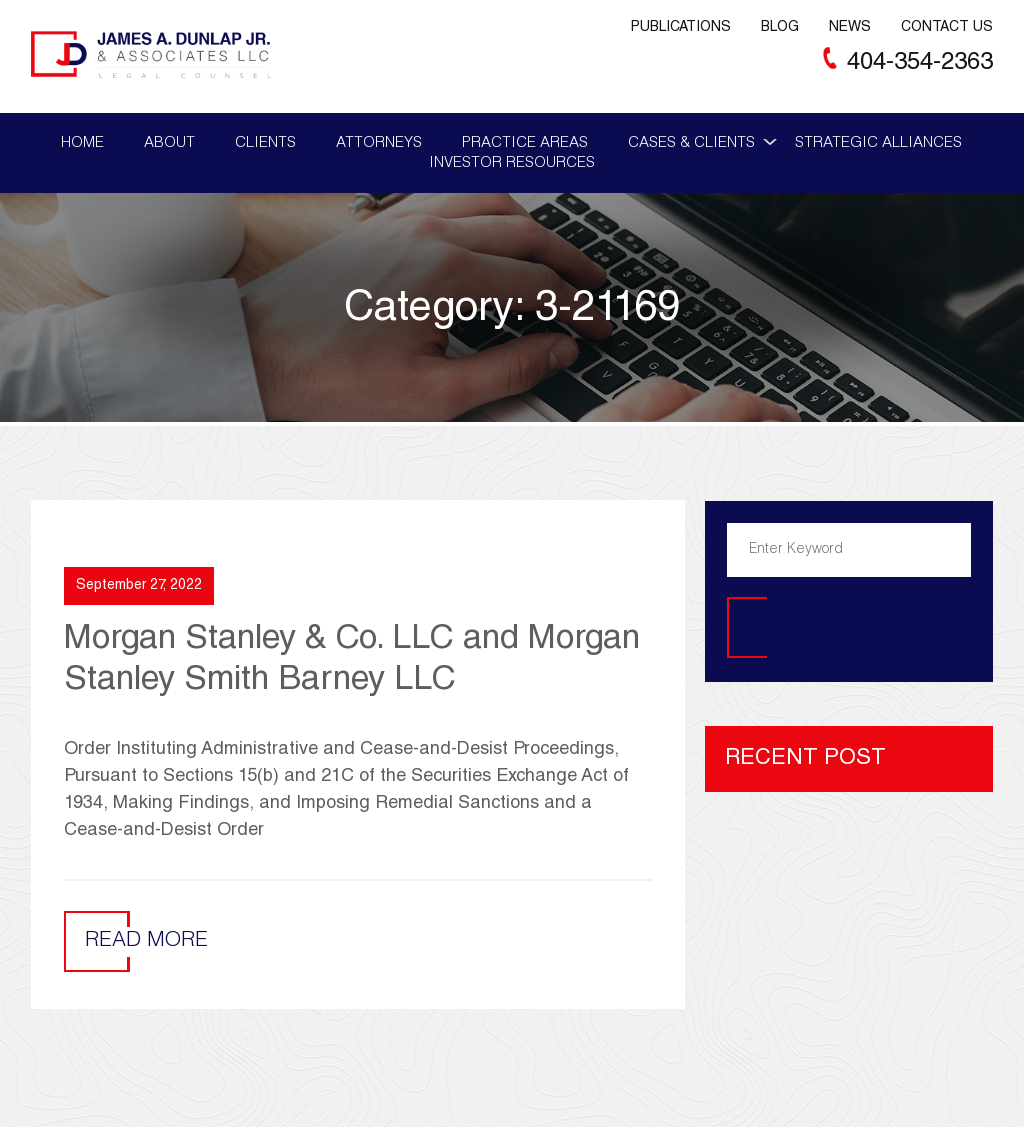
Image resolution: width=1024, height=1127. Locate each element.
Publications (681, 28)
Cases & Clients (691, 143)
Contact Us (947, 28)
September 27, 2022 (139, 586)
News (850, 28)
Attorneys (379, 143)
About (169, 143)
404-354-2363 (920, 64)
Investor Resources (512, 163)
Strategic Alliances (878, 143)
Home (82, 143)
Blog (780, 28)
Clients (265, 143)
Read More (146, 941)
